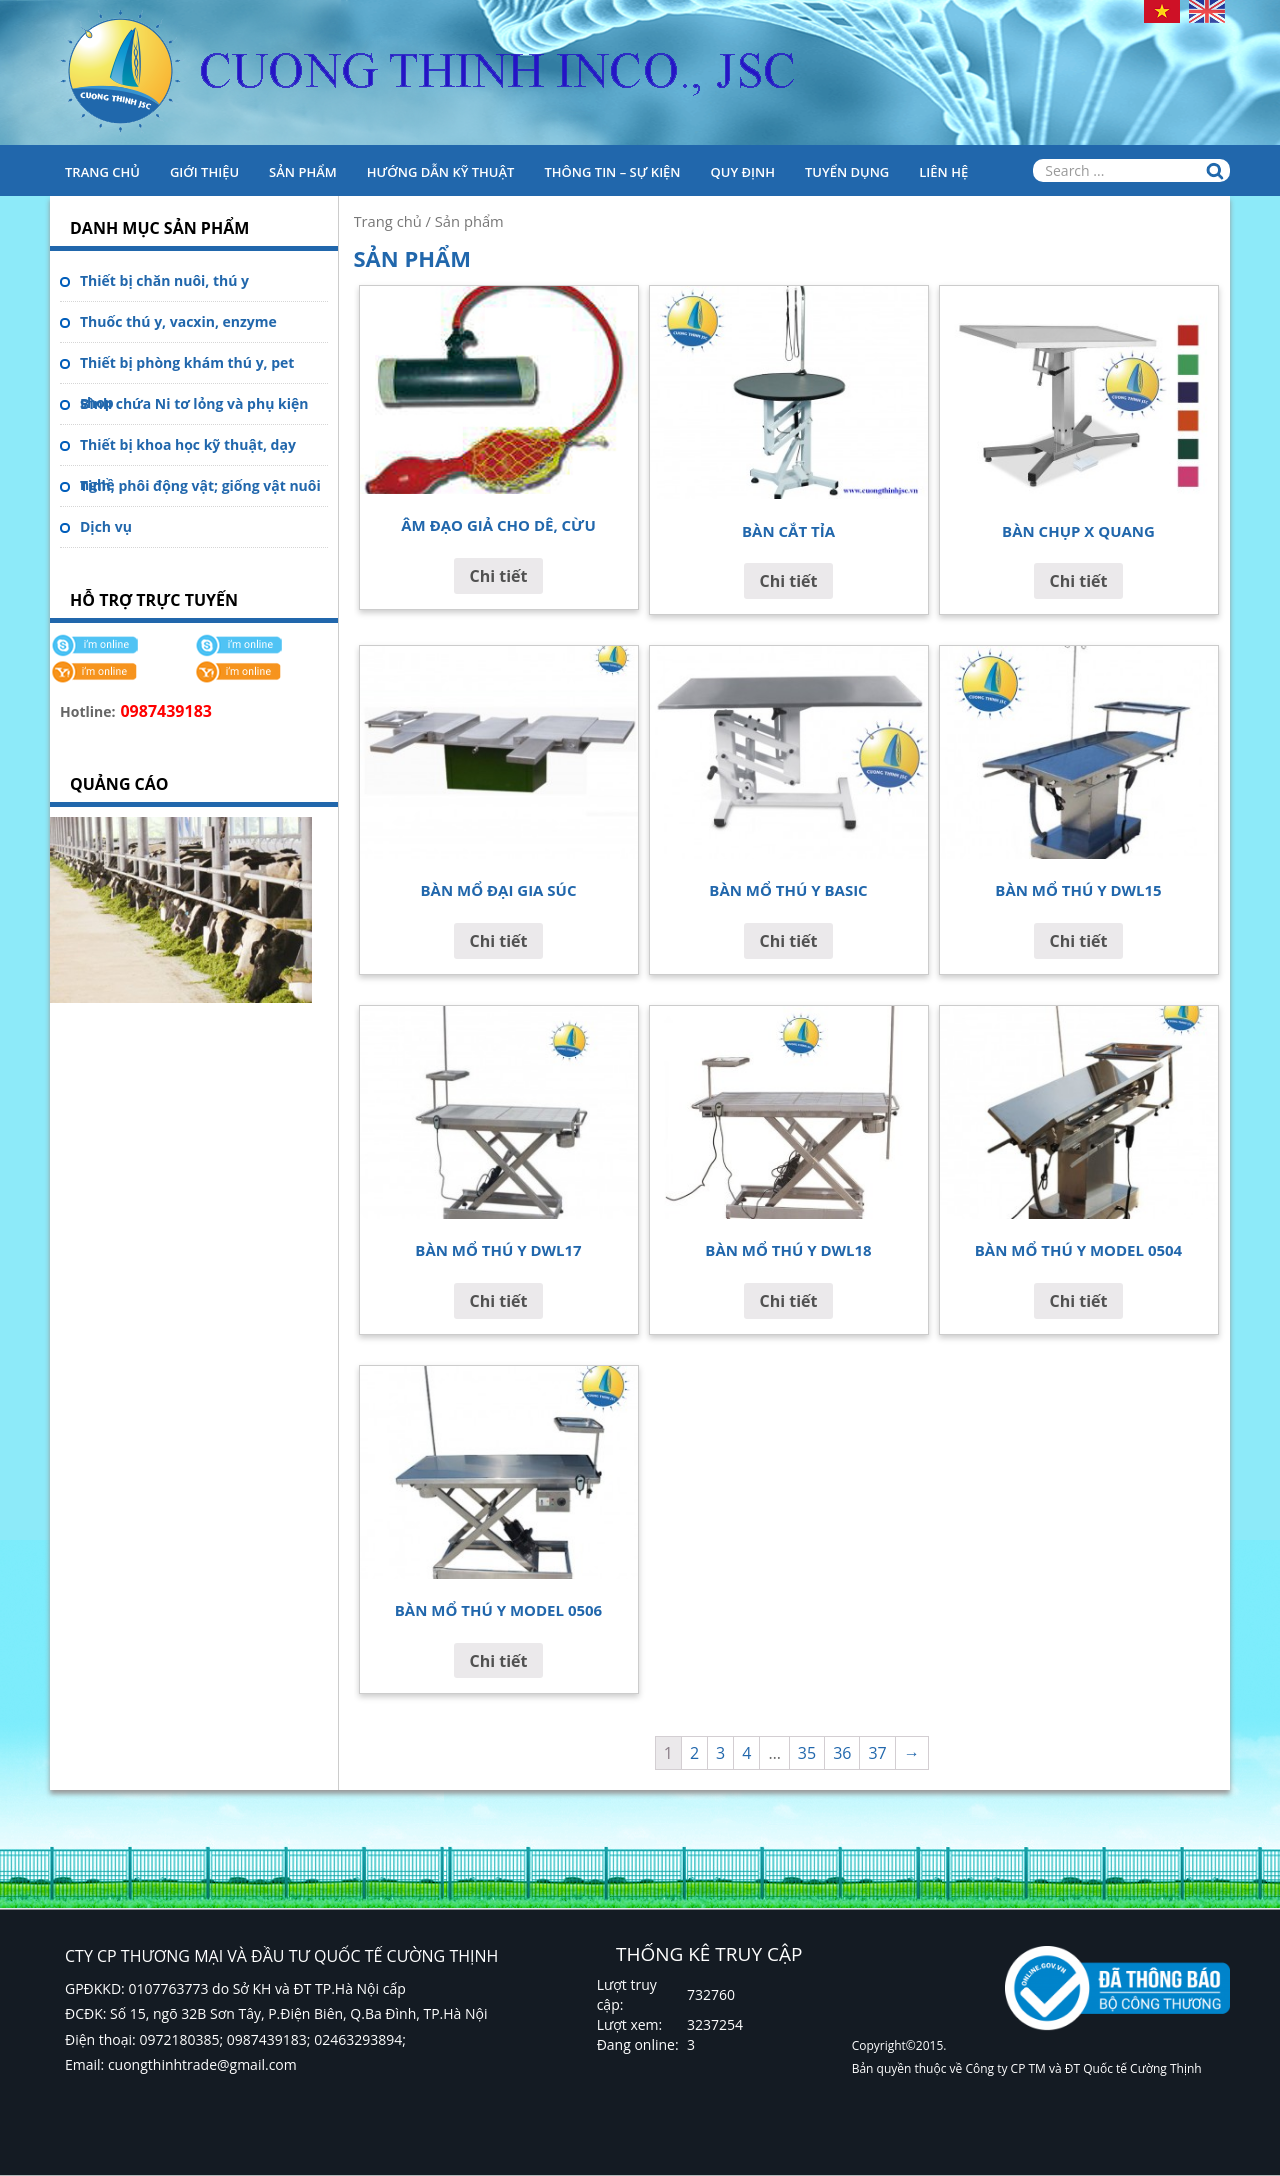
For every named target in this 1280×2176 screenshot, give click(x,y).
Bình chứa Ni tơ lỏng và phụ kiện (194, 403)
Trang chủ (102, 172)
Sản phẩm (303, 172)
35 (807, 1753)
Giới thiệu (204, 172)
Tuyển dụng (847, 172)
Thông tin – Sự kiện (612, 172)
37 (877, 1753)
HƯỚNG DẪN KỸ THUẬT (441, 172)
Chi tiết (499, 576)
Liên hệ (943, 172)
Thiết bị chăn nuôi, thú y (164, 280)
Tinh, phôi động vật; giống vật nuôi (200, 485)
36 (842, 1753)
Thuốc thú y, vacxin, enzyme (178, 321)
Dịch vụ (106, 526)
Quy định (743, 172)
